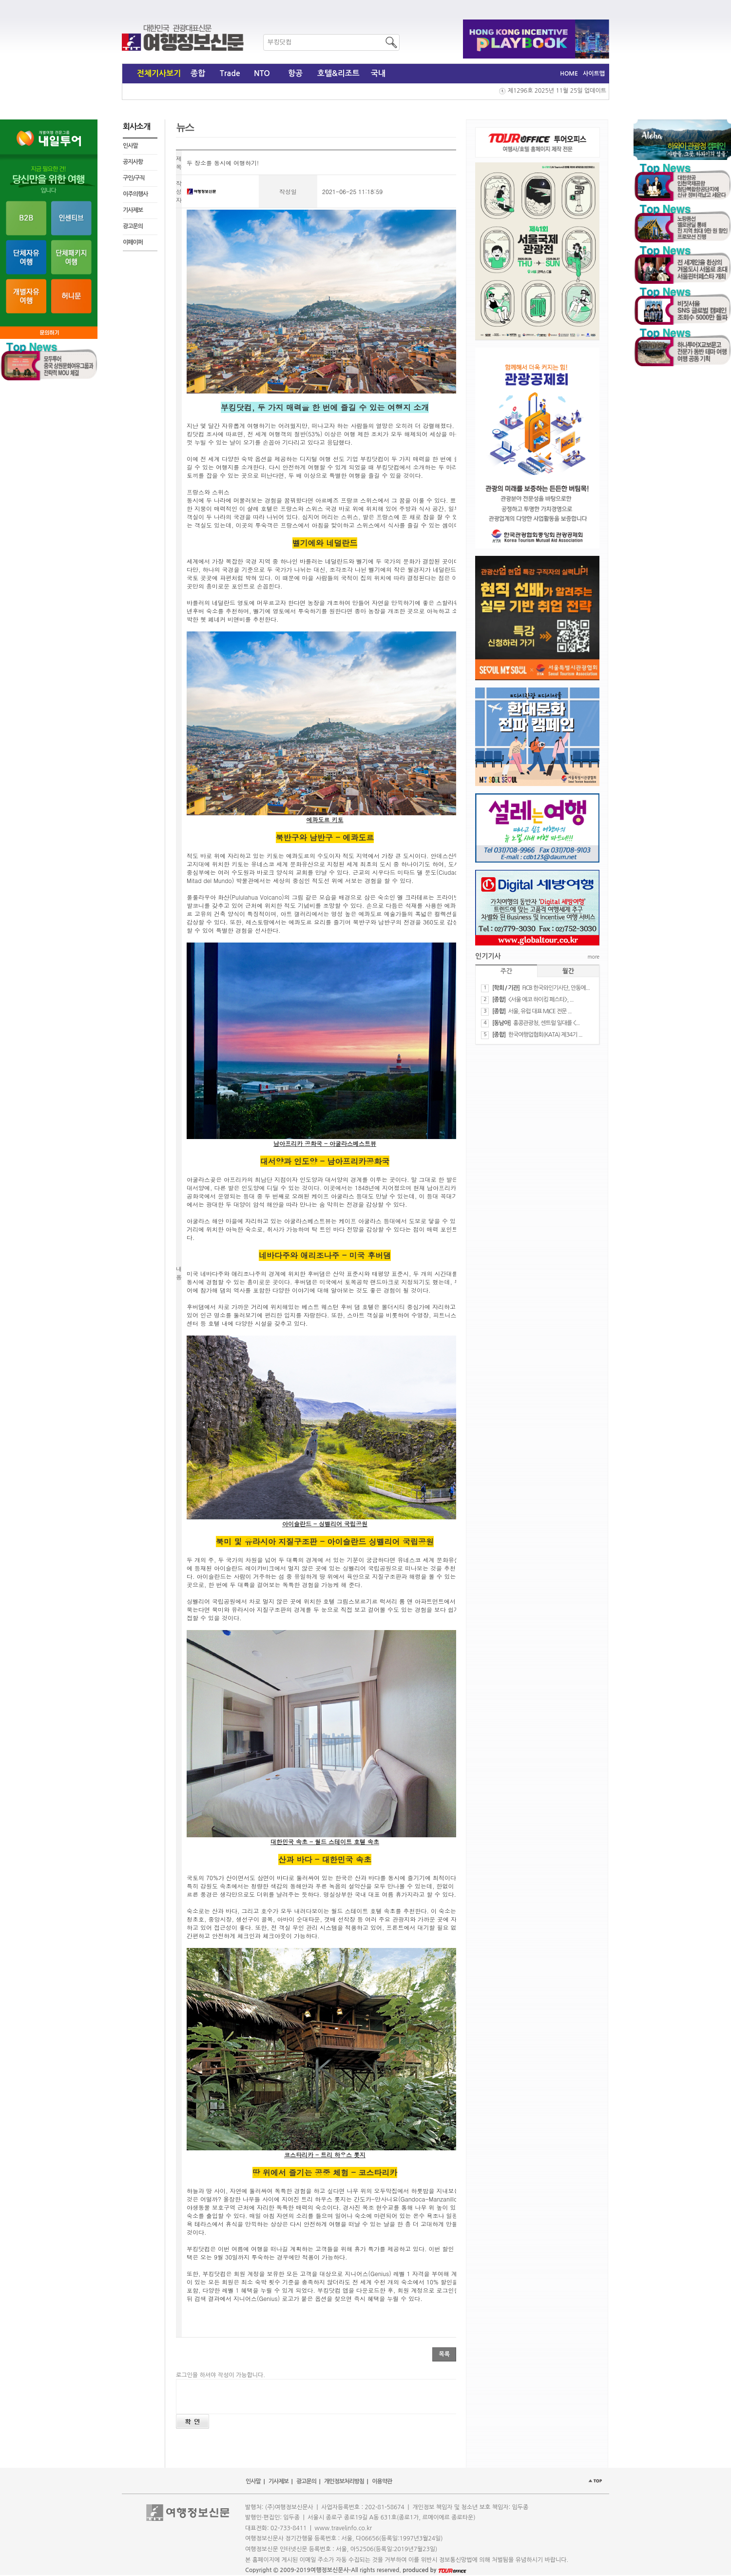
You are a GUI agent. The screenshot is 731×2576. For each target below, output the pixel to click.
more (593, 956)
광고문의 (133, 226)
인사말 (130, 146)
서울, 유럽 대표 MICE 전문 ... (540, 1011)
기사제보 (133, 210)
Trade (230, 73)
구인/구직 (134, 178)
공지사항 (133, 162)
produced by (434, 2570)
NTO (262, 73)
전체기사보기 (159, 73)
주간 (506, 971)
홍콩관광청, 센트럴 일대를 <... (546, 1023)
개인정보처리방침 (344, 2481)
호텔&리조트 (338, 73)
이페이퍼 (133, 242)
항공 (295, 73)
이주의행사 (135, 194)
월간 (568, 971)
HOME (569, 74)
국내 (378, 73)
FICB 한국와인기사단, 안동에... (555, 988)
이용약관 (382, 2481)
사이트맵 (594, 74)
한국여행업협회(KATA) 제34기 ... (545, 1035)
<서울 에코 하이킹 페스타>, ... (541, 1000)
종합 (198, 73)
